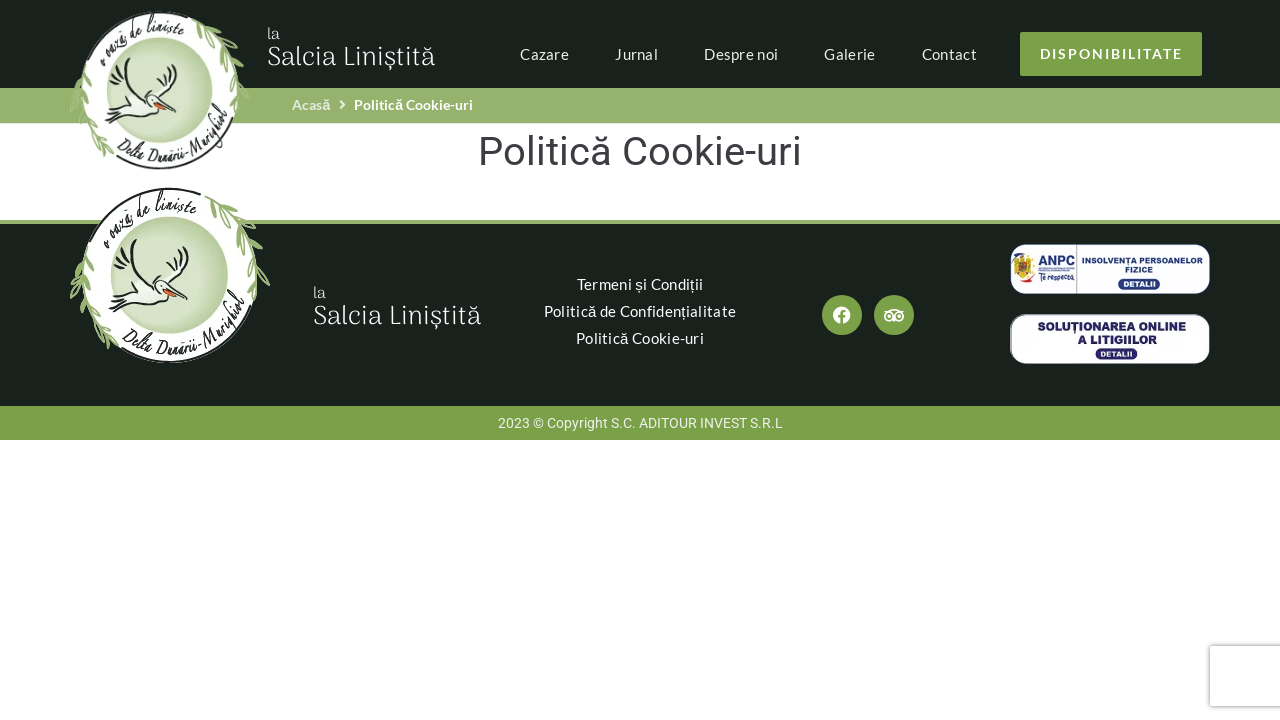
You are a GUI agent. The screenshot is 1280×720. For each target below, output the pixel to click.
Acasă (311, 104)
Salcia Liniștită (351, 51)
